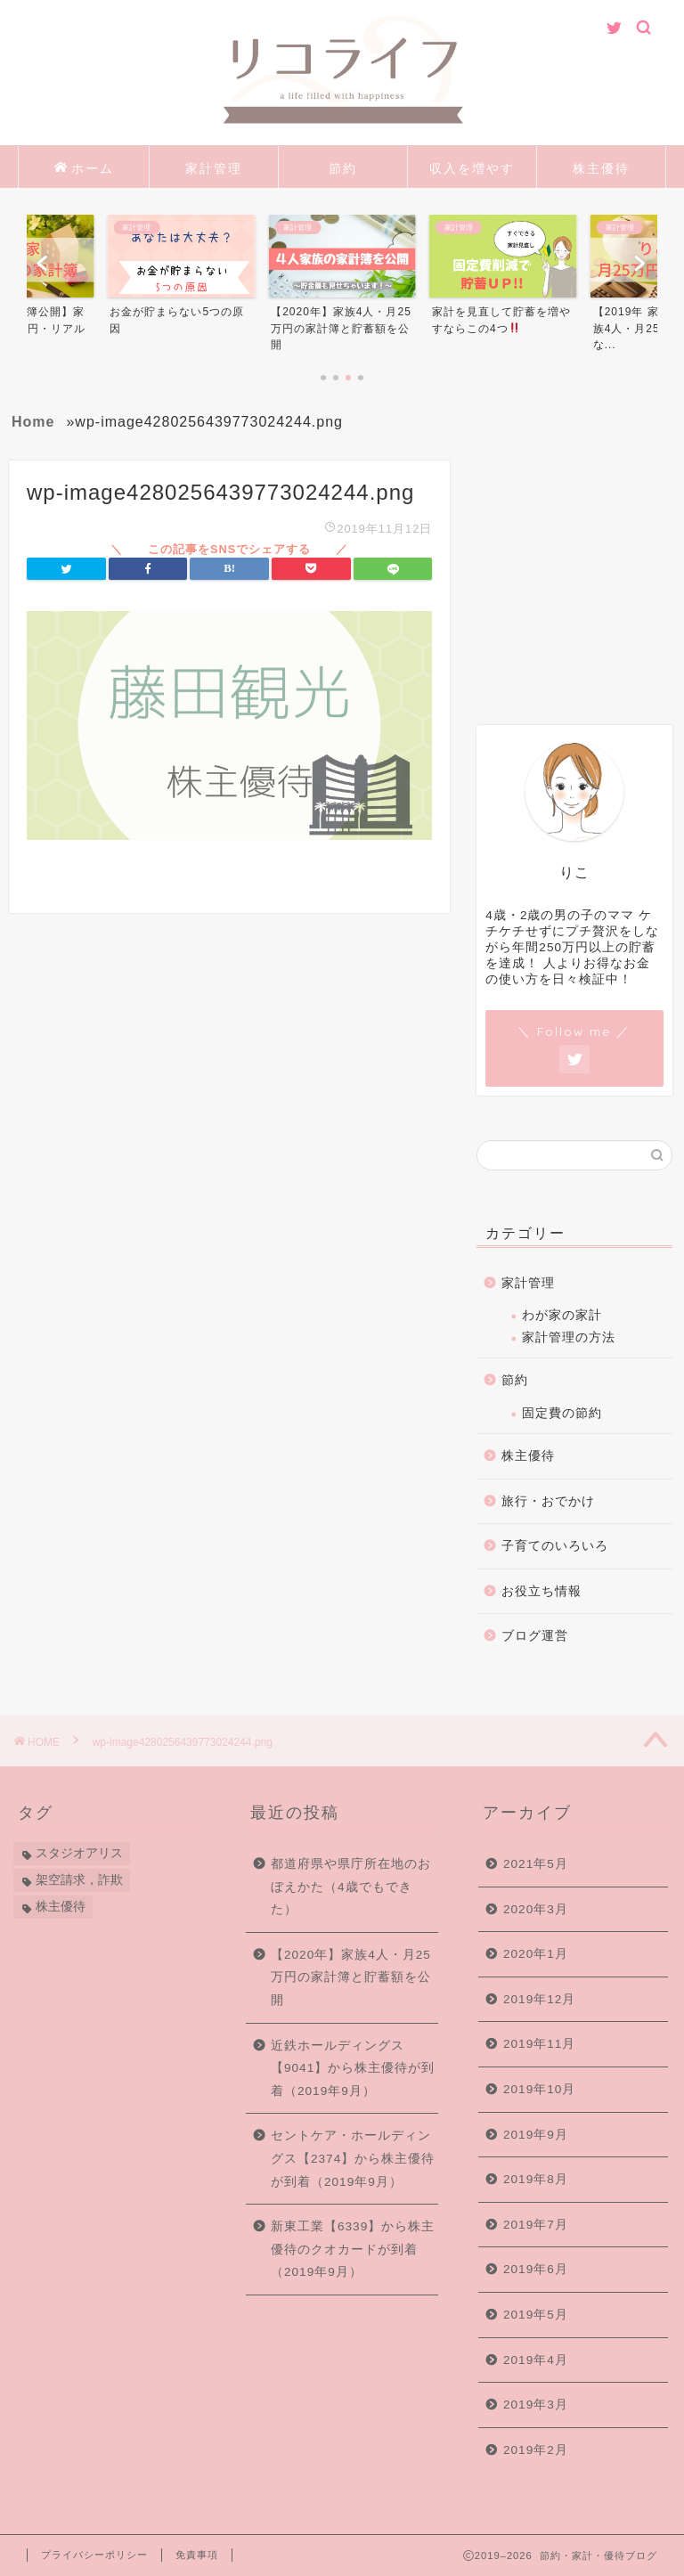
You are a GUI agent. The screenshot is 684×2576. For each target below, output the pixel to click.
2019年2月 (535, 2450)
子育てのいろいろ (554, 1546)
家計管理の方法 (568, 1337)
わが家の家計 (562, 1315)
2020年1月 (535, 1954)
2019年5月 (535, 2314)
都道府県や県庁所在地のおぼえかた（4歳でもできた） (351, 1886)
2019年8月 (535, 2179)
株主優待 (601, 168)
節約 (343, 168)
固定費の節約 (562, 1413)
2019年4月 (535, 2360)
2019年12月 (539, 1999)
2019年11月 (539, 2043)
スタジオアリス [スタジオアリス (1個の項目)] (79, 1853)
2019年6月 (535, 2269)
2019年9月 (535, 2134)
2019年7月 (535, 2224)
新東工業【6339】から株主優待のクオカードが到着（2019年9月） (353, 2249)
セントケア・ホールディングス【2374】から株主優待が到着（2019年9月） (353, 2158)
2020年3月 (535, 1909)
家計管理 (213, 168)
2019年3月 (535, 2404)
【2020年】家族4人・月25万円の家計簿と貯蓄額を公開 (351, 1977)
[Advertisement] (579, 589)
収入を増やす (472, 168)
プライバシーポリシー (94, 2554)
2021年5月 (535, 1864)
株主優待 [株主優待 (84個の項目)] (61, 1906)
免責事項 (196, 2554)
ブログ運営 (534, 1636)
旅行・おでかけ (548, 1501)
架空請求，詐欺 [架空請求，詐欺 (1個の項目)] (79, 1880)
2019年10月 (539, 2089)
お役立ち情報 (541, 1591)
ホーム (83, 169)
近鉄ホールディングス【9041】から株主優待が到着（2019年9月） (353, 2068)
